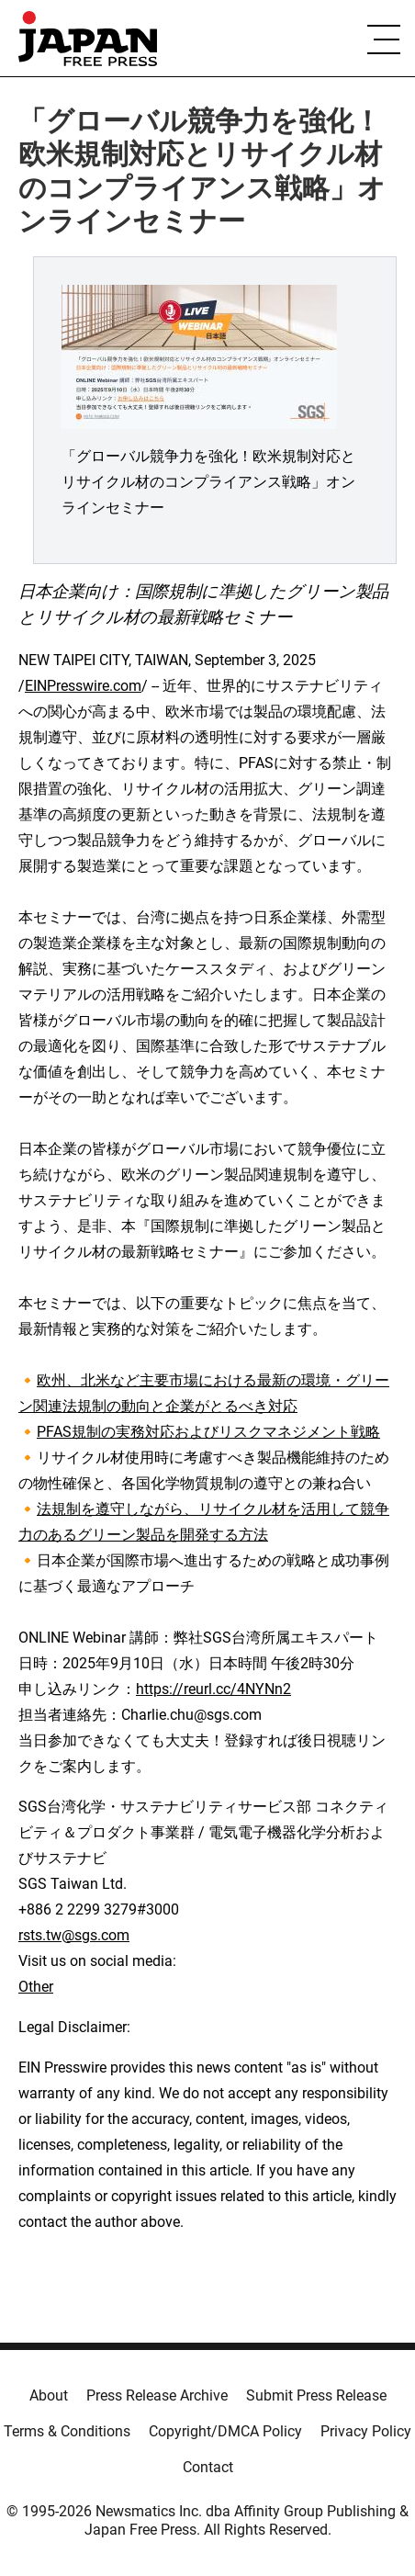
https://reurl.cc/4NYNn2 (213, 1689)
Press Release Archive (157, 2395)
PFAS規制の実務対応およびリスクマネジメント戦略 (208, 1432)
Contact (208, 2467)
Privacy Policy (365, 2431)
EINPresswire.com (83, 686)
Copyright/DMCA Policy (225, 2431)
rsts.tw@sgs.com (73, 1935)
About (48, 2395)
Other (35, 1986)
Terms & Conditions (67, 2431)
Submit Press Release (316, 2395)
